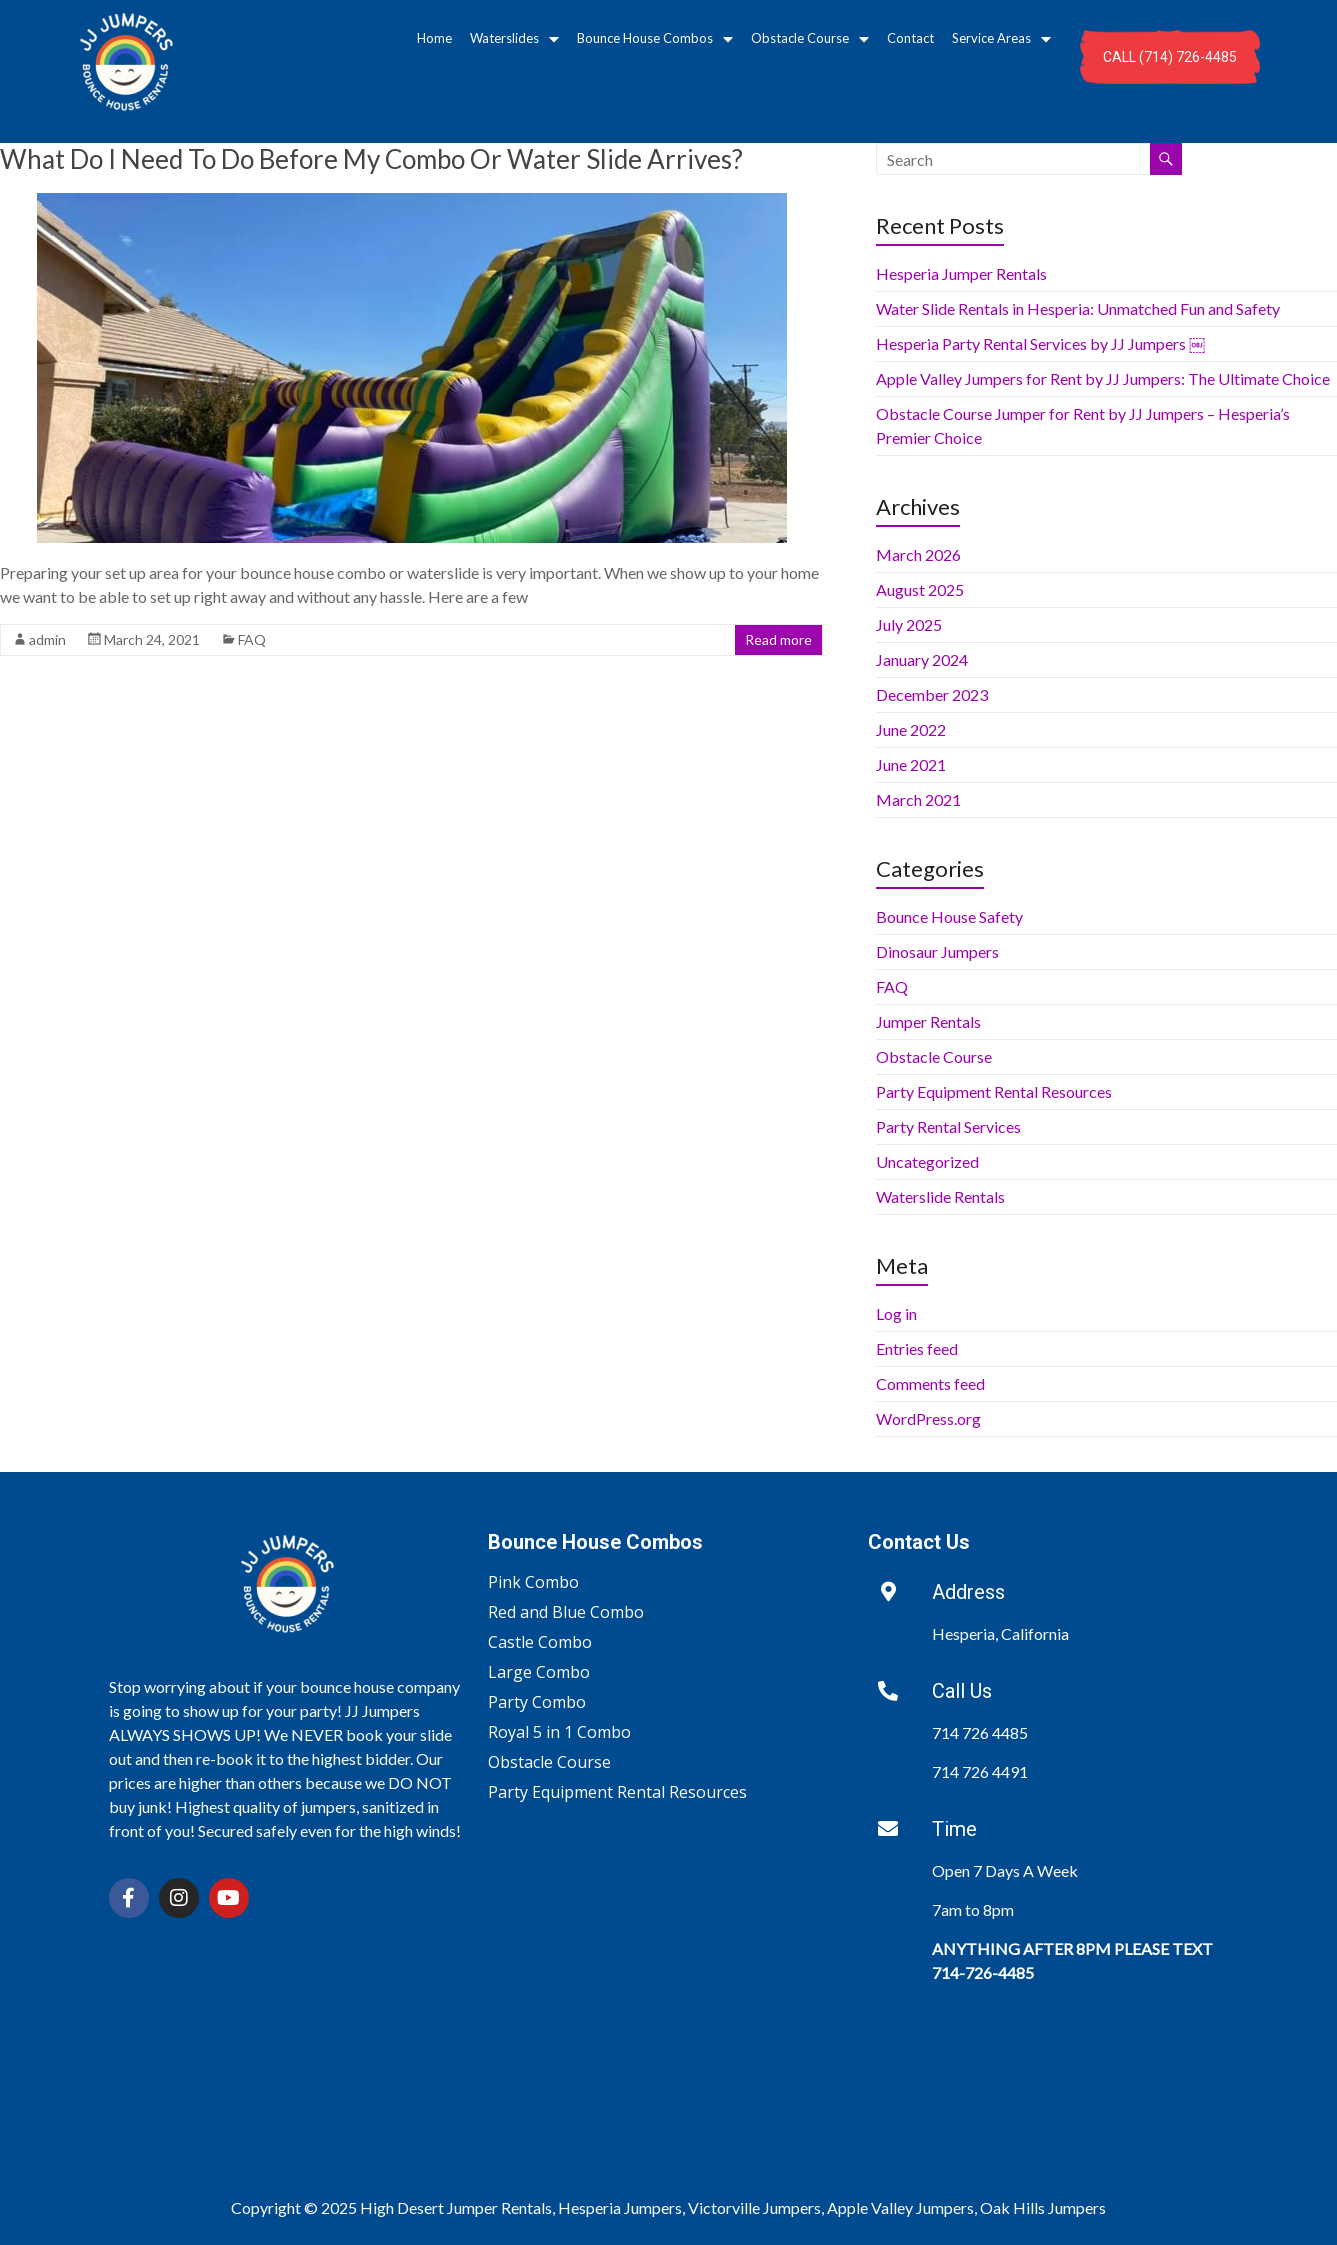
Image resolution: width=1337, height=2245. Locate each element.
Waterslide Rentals (940, 1196)
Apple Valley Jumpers (900, 2207)
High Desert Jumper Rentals (456, 2207)
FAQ (252, 639)
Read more (778, 639)
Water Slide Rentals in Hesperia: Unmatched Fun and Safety (1078, 308)
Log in (896, 1313)
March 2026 (918, 554)
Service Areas (1001, 38)
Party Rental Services (948, 1126)
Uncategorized (927, 1161)
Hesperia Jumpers (620, 2207)
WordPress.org (928, 1418)
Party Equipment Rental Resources (994, 1091)
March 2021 (918, 799)
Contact (910, 38)
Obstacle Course (810, 38)
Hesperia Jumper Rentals (961, 273)
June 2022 (911, 729)
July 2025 (909, 624)
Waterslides (514, 38)
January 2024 (922, 659)
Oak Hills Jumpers (1043, 2207)
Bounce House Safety (949, 916)
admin (47, 639)
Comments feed (930, 1383)
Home (434, 38)
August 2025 (920, 589)
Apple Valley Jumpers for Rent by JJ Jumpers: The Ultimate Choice (1103, 378)
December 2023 (932, 694)
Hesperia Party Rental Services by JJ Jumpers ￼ (1040, 343)
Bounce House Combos (655, 38)
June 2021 (911, 764)
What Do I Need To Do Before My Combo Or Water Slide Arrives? (371, 159)
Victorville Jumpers (754, 2207)
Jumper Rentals (928, 1021)
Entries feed (917, 1348)
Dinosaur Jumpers (937, 951)
